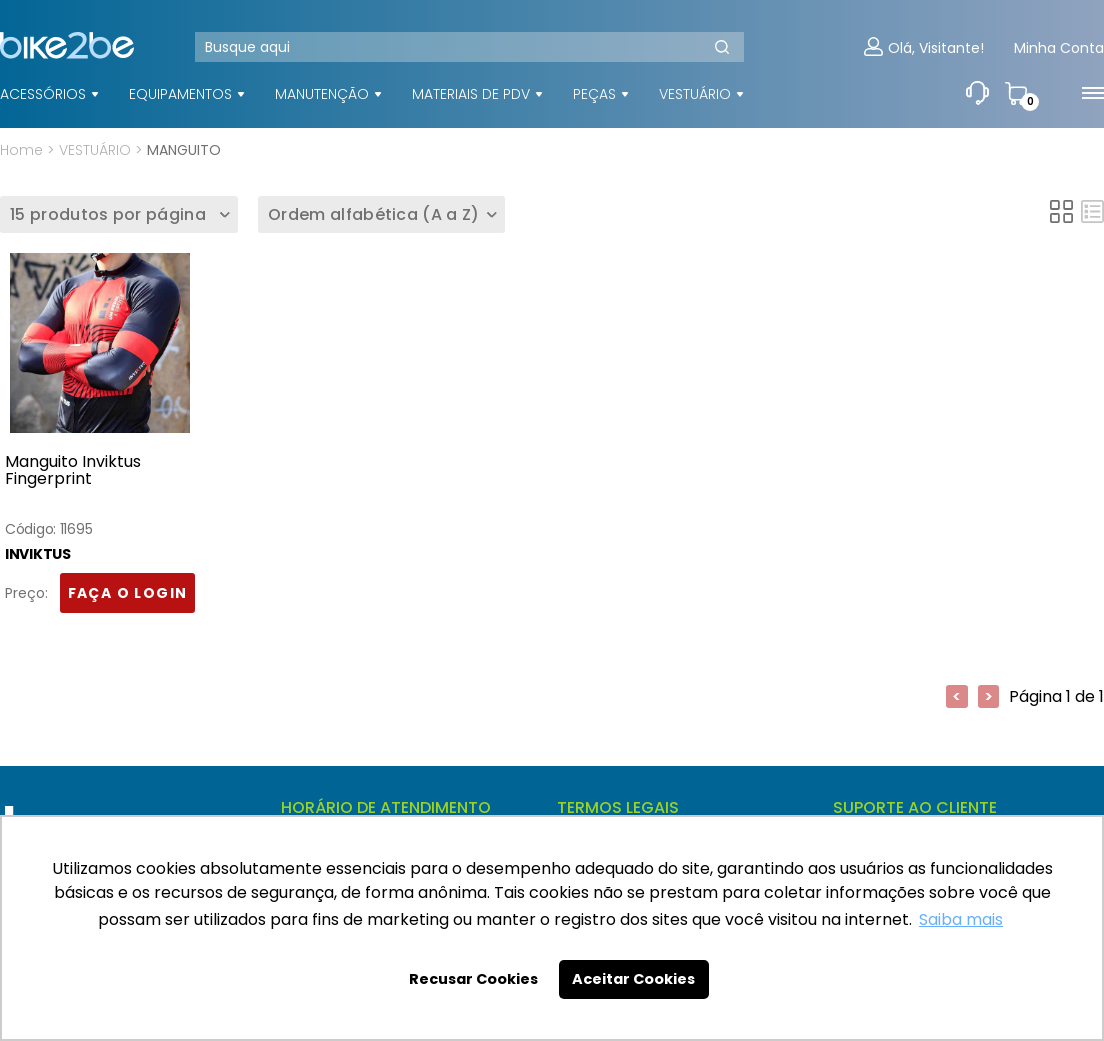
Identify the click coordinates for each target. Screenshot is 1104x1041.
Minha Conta (1059, 48)
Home (21, 150)
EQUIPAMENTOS (180, 94)
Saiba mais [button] (961, 919)
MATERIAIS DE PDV (471, 94)
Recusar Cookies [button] (473, 979)
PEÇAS (594, 94)
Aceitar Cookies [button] (633, 979)
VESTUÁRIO (695, 94)
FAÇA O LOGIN (128, 594)
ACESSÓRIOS (43, 94)
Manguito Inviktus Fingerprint (73, 471)
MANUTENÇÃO (322, 94)
